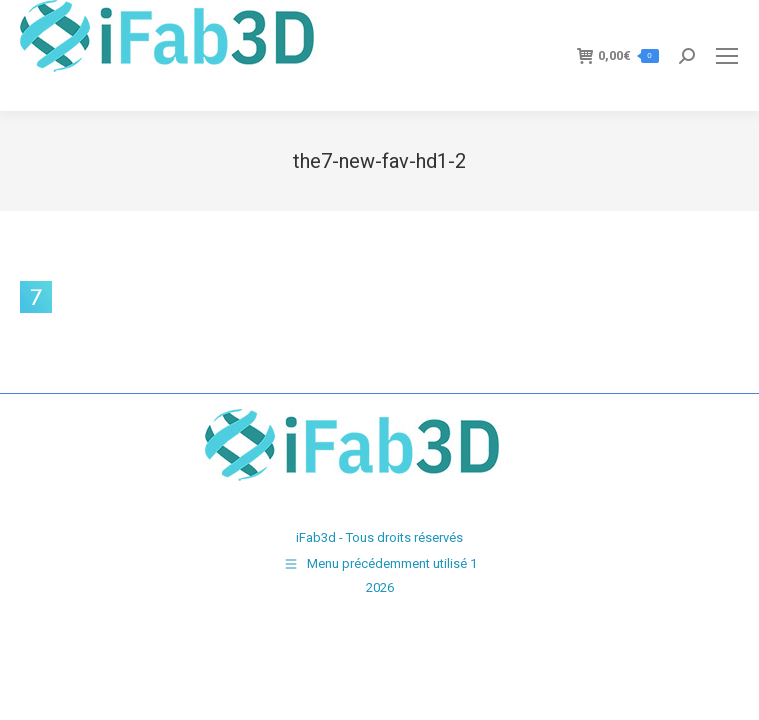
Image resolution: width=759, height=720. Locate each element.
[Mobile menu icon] (727, 56)
